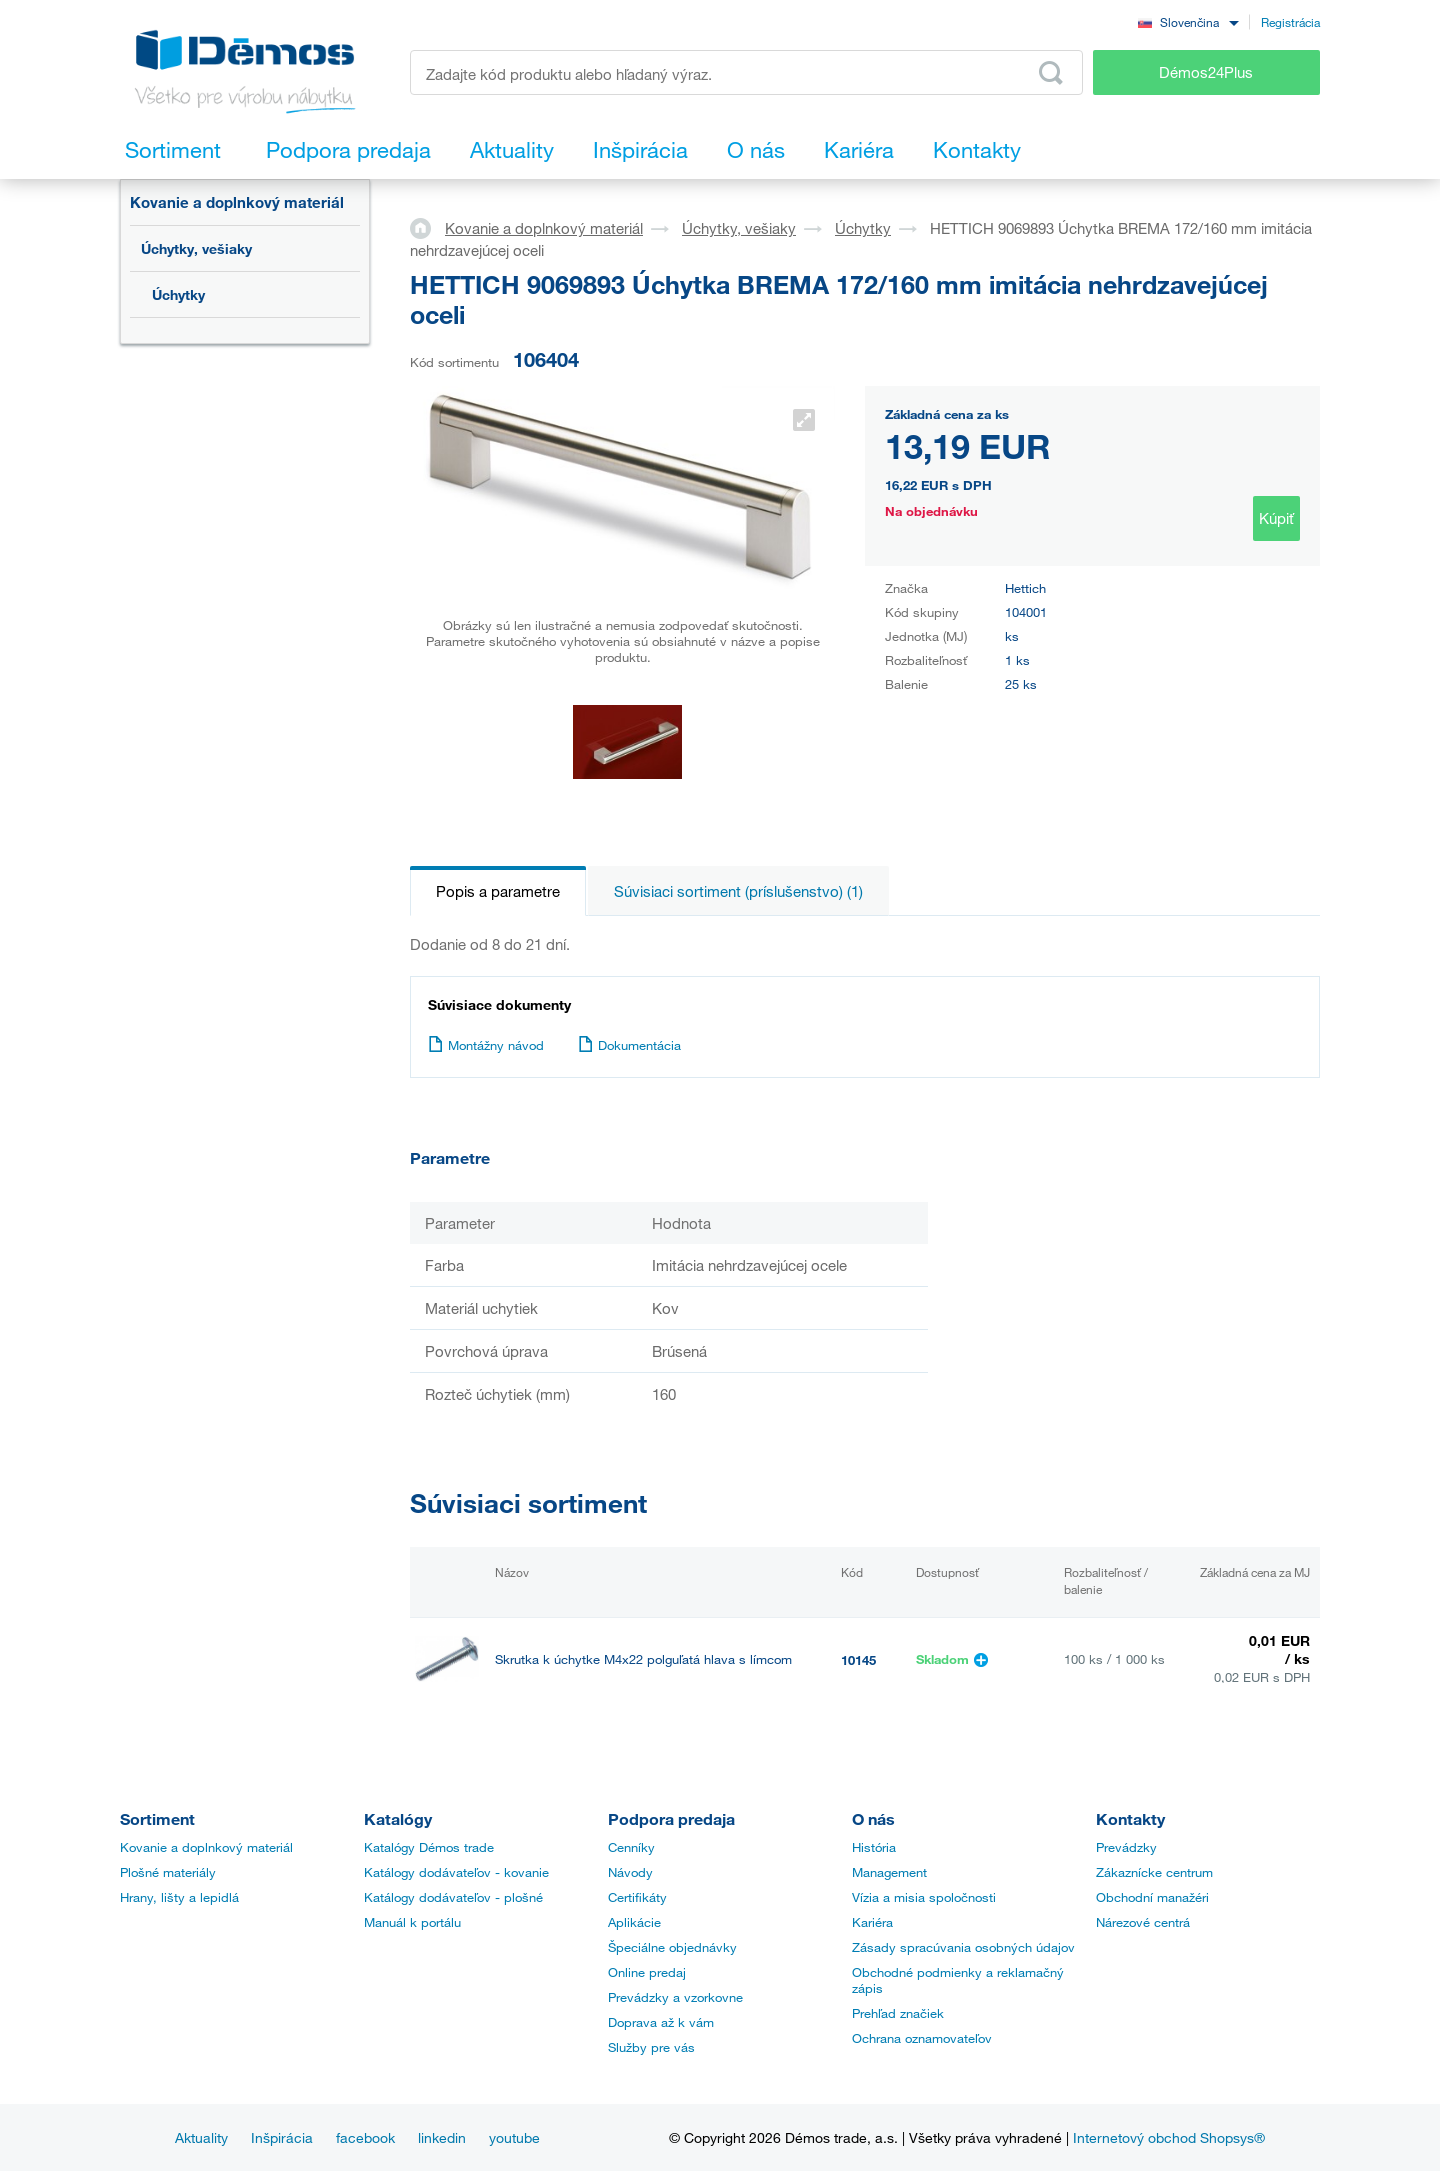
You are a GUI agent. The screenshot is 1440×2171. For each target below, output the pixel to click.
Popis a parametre (498, 891)
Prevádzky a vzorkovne (675, 1998)
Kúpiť (1276, 518)
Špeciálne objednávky (672, 1948)
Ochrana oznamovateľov (922, 2039)
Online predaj (647, 1973)
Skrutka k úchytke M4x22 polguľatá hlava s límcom (643, 1659)
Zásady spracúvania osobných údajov (963, 1948)
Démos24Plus (1206, 72)
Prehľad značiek (898, 2014)
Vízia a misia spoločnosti (924, 1898)
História (874, 1848)
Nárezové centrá (1143, 1923)
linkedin (442, 2137)
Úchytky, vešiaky (196, 248)
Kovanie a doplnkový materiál (237, 202)
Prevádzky (1126, 1848)
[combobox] (1188, 21)
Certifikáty (637, 1898)
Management (889, 1873)
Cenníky (631, 1848)
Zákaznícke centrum (1154, 1873)
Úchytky (178, 294)
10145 (858, 1660)
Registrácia (1290, 22)
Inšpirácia (282, 2137)
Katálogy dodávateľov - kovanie (456, 1873)
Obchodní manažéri (1152, 1898)
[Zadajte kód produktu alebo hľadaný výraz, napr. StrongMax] (746, 72)
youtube (514, 2137)
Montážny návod (486, 1045)
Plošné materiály (168, 1873)
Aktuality (201, 2137)
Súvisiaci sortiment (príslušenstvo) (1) (738, 891)
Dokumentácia (629, 1045)
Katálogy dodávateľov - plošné (453, 1898)
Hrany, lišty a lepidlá (179, 1898)
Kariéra (872, 1923)
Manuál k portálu (412, 1923)
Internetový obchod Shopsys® (1169, 2137)
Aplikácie (634, 1923)
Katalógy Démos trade (429, 1848)
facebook (365, 2137)
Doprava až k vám (661, 2023)
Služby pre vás (651, 2048)
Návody (630, 1873)
